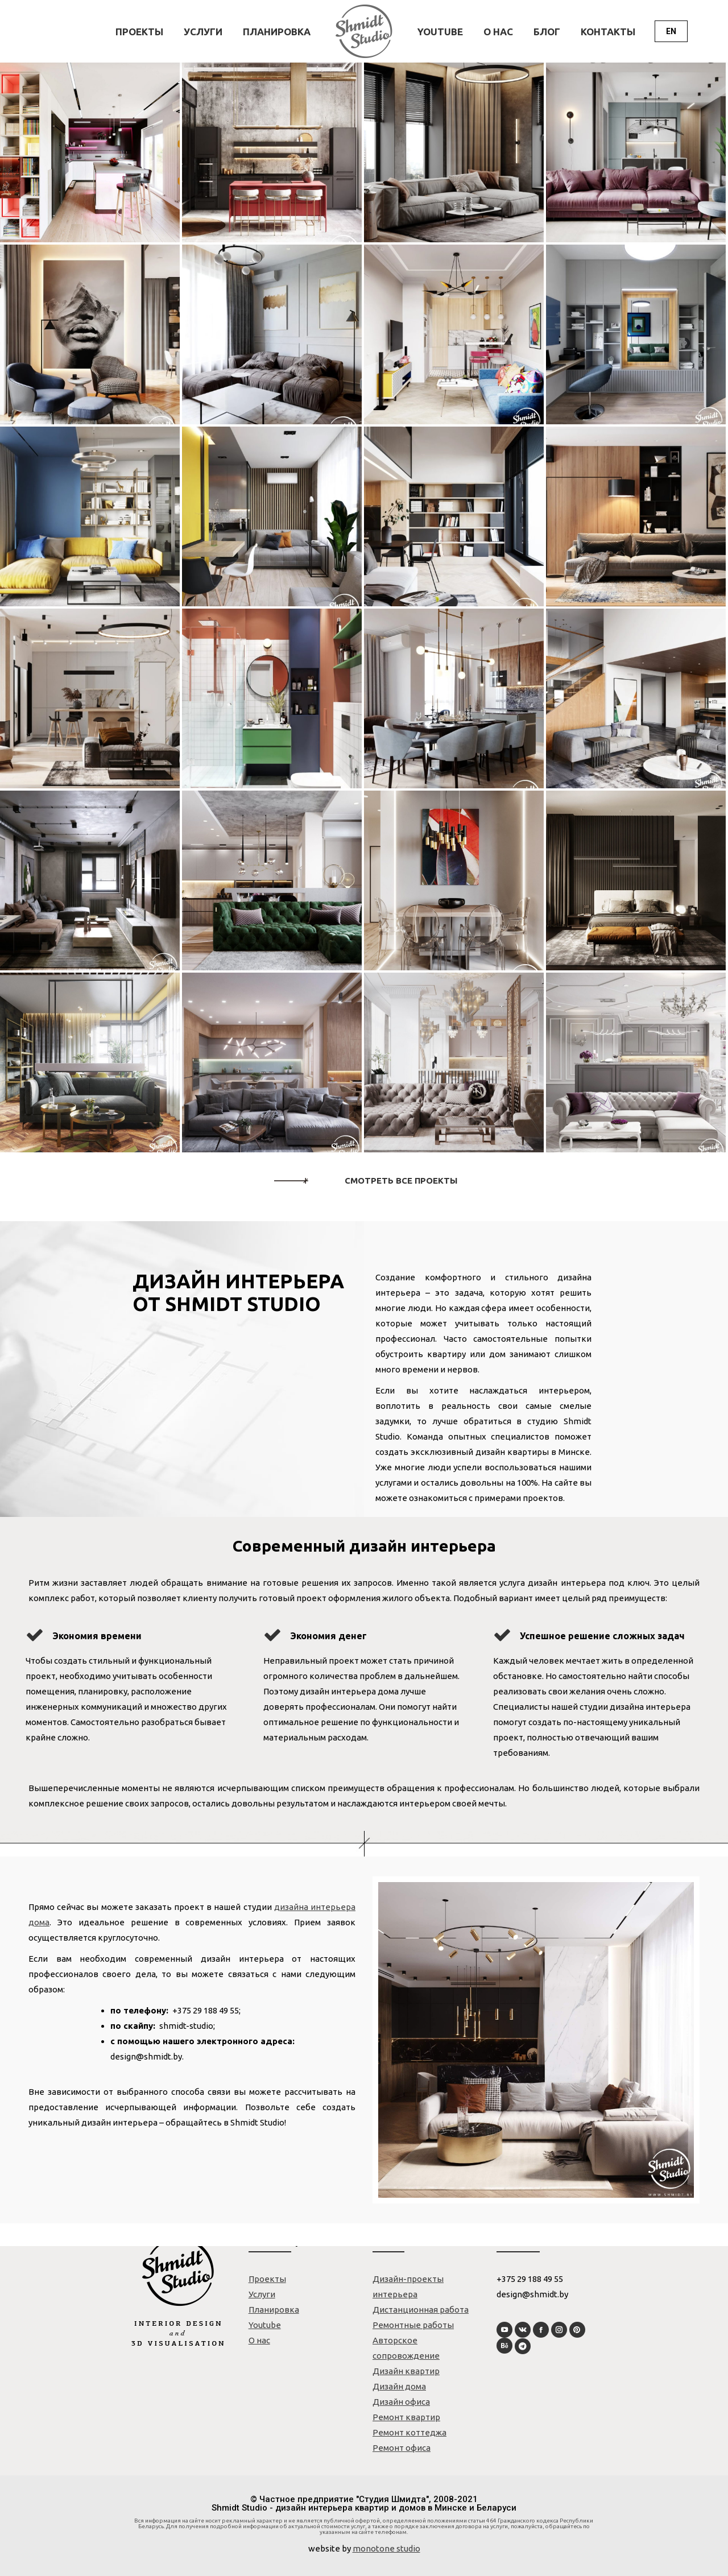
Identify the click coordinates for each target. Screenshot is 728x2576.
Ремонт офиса (402, 2448)
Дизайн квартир (406, 2371)
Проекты (267, 2279)
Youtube (265, 2325)
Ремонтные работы (413, 2325)
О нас (259, 2340)
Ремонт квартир (406, 2417)
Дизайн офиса (401, 2402)
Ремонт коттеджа (409, 2432)
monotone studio (386, 2548)
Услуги (262, 2294)
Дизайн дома (399, 2386)
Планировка (274, 2309)
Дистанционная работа (421, 2309)
